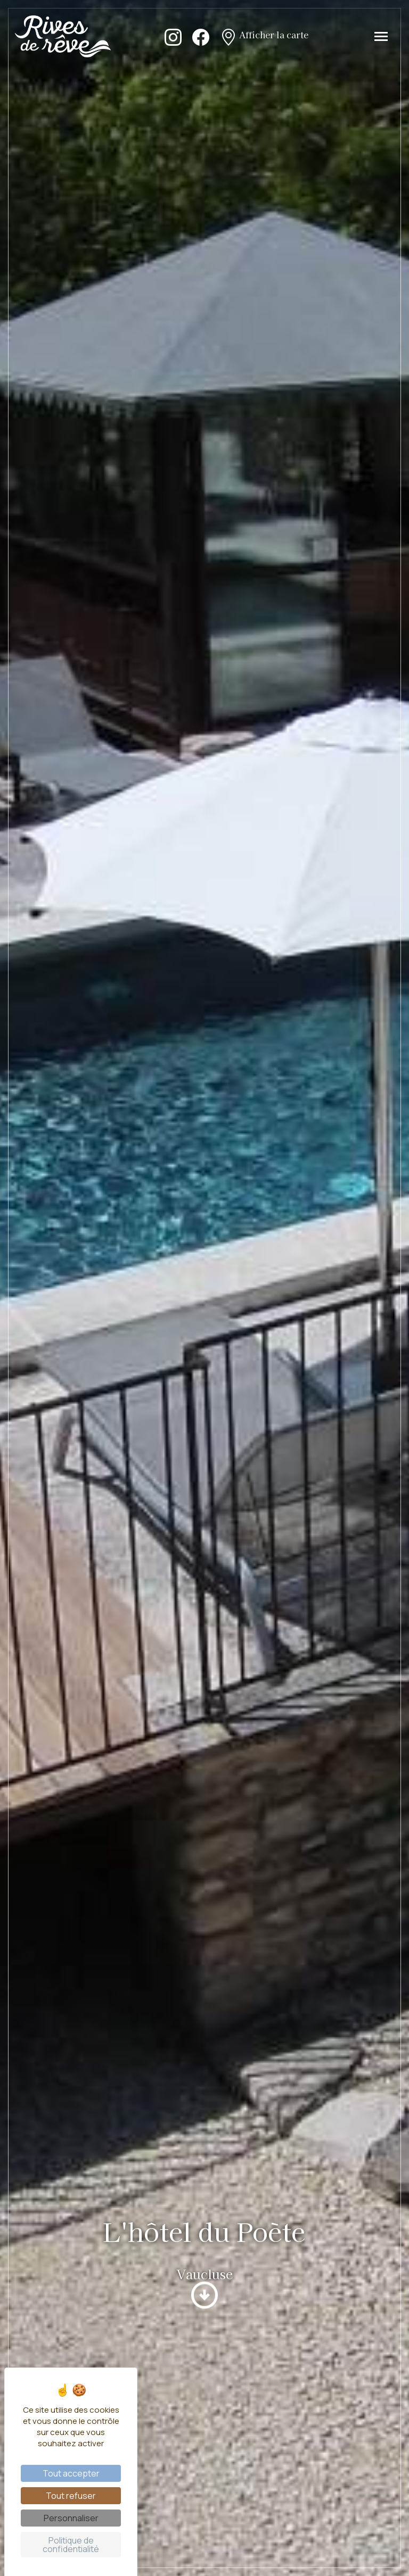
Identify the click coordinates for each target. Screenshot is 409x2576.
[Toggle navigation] (381, 36)
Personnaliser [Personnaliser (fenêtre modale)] (71, 2518)
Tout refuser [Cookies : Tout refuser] (71, 2496)
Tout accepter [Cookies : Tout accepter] (71, 2473)
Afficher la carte (264, 36)
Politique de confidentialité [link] (71, 2545)
